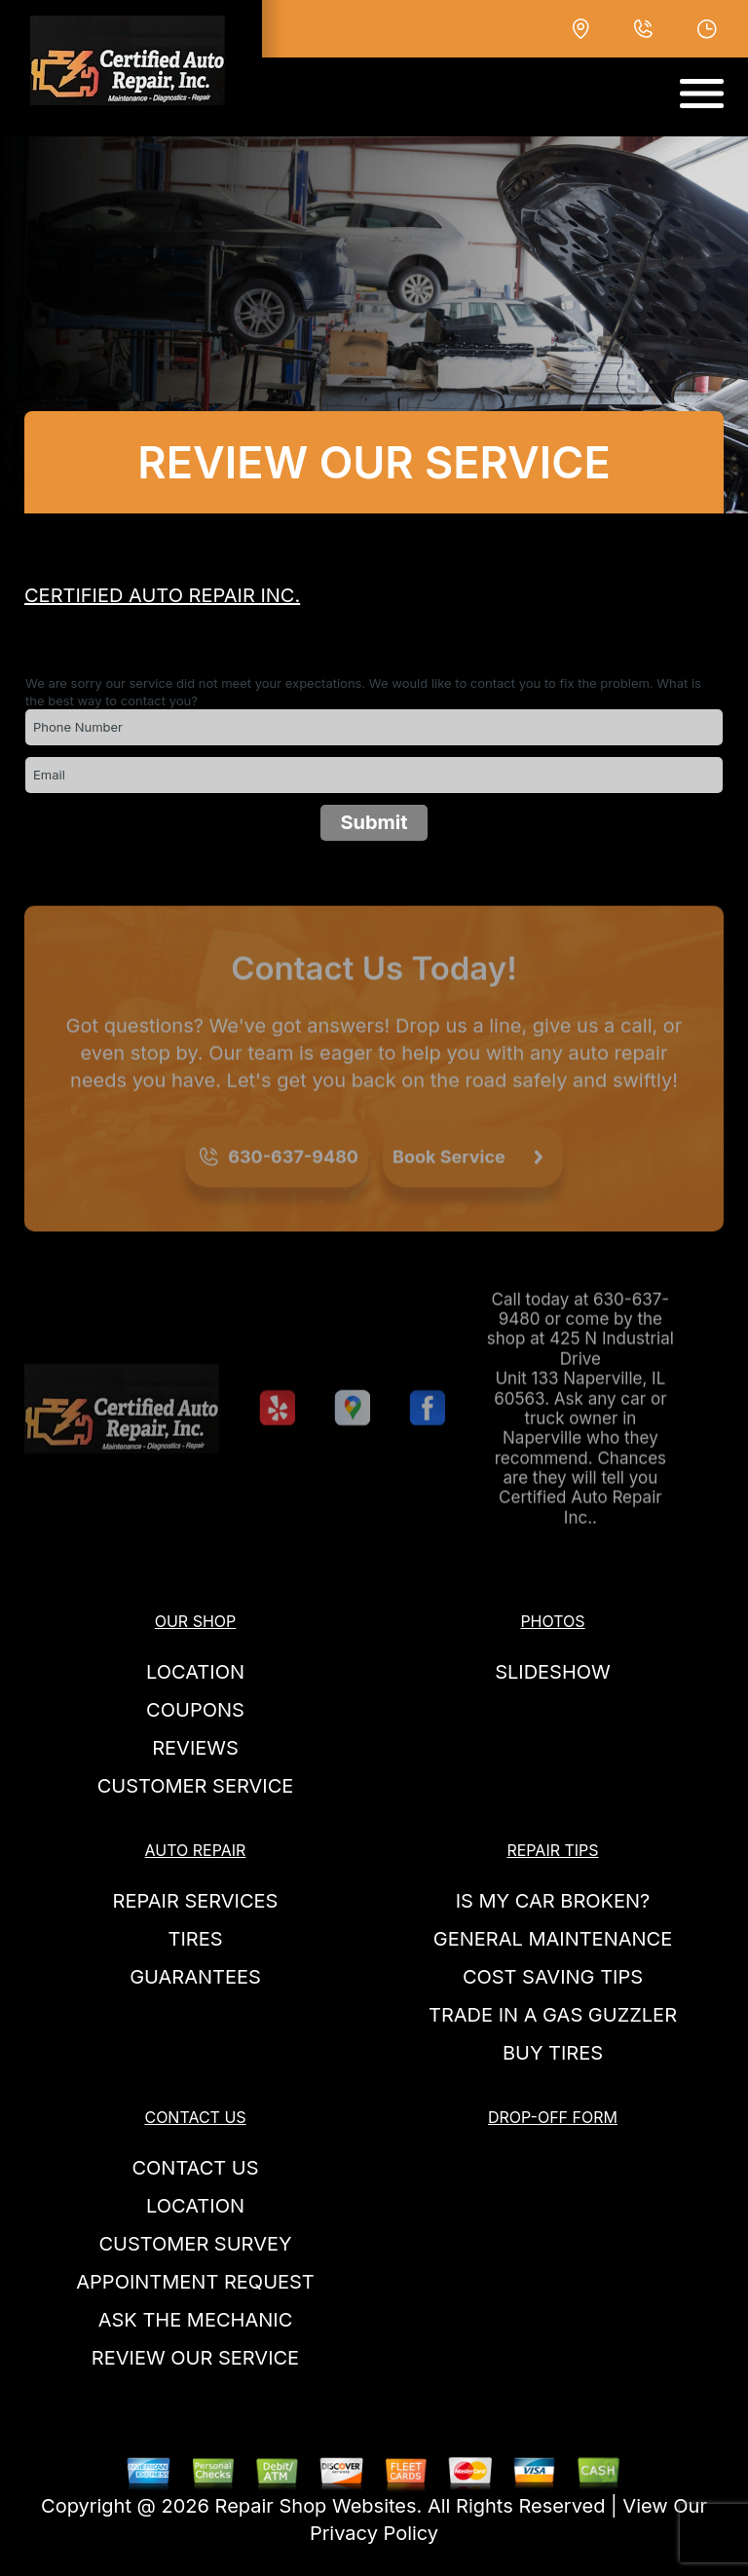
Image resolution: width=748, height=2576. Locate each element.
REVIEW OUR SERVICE (195, 2357)
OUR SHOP (196, 1621)
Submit (373, 822)
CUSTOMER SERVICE (195, 1786)
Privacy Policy (374, 2533)
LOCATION (195, 1672)
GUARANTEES (195, 1977)
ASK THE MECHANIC (195, 2319)
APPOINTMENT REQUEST (195, 2281)
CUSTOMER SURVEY (194, 2243)
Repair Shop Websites (316, 2506)
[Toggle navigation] (702, 93)
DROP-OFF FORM (552, 2117)
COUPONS (195, 1710)
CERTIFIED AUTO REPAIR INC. (162, 595)
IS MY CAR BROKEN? (553, 1901)
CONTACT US (194, 2117)
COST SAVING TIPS (553, 1977)
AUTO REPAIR (195, 1850)
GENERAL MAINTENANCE (552, 1939)
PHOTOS (552, 1621)
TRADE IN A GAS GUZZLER (553, 2015)
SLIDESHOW (553, 1672)
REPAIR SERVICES (196, 1901)
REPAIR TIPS (552, 1850)
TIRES (195, 1939)
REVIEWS (195, 1748)
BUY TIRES (553, 2053)
